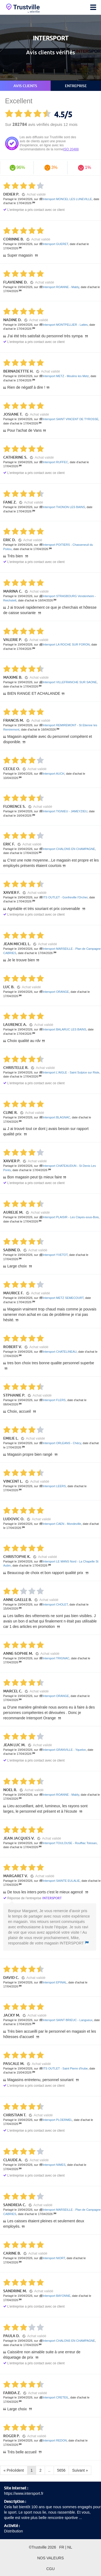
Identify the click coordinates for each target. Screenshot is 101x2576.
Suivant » (80, 2470)
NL (69, 2547)
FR (61, 2547)
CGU (50, 2569)
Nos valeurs (50, 2558)
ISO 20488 (71, 149)
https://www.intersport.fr (23, 2493)
